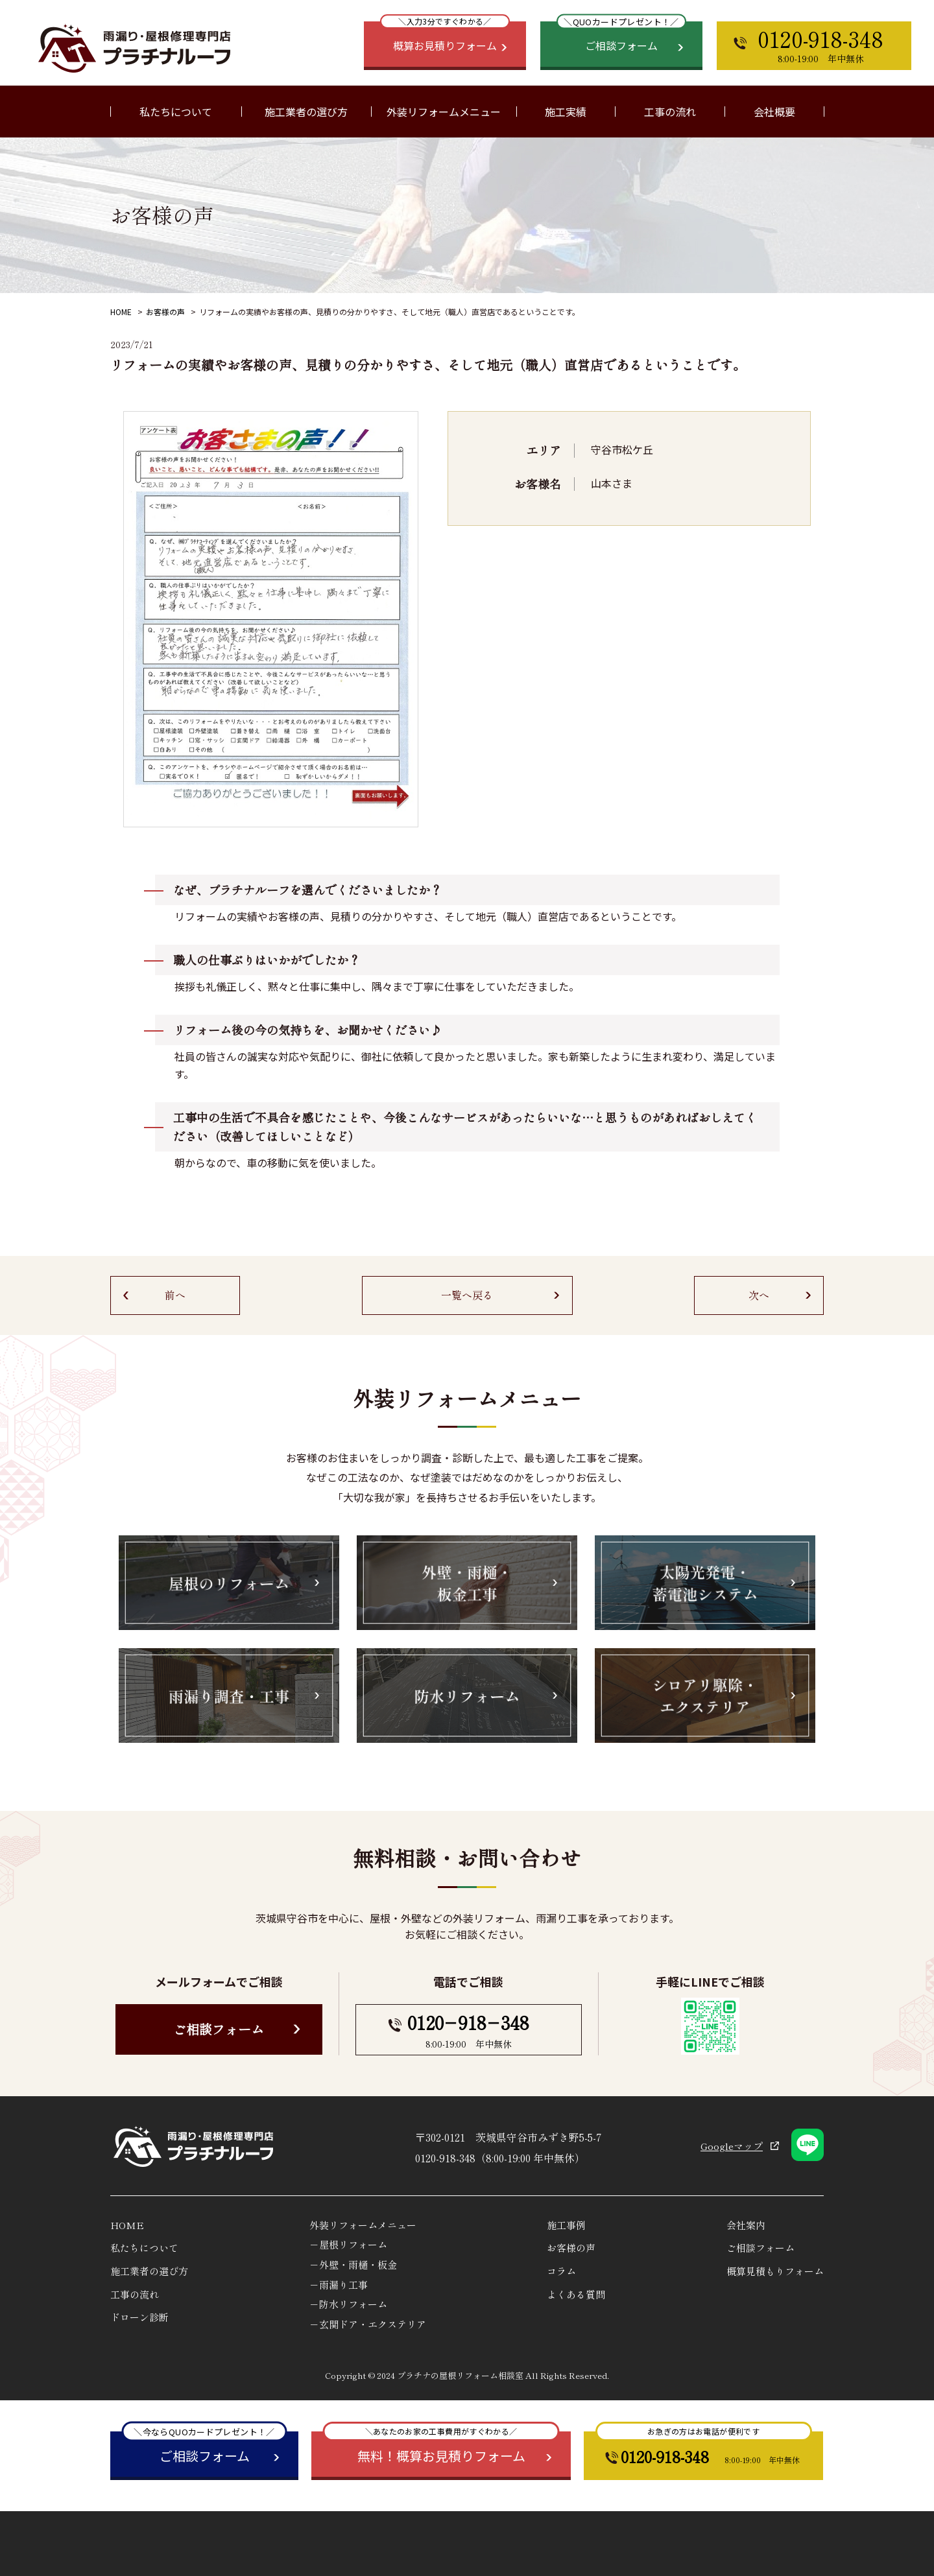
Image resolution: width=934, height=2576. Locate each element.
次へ (758, 1295)
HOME (121, 311)
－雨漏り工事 (338, 2284)
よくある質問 (576, 2294)
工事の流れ (670, 111)
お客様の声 (165, 311)
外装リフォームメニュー (362, 2225)
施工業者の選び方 (306, 111)
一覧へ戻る (467, 1295)
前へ (175, 1295)
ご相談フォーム (218, 2029)
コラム (561, 2271)
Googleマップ (731, 2146)
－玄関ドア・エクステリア (367, 2324)
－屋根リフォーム (348, 2244)
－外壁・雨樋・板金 (353, 2264)
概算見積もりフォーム (775, 2271)
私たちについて (144, 2247)
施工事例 (566, 2225)
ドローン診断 (139, 2317)
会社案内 (745, 2225)
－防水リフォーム (348, 2304)
